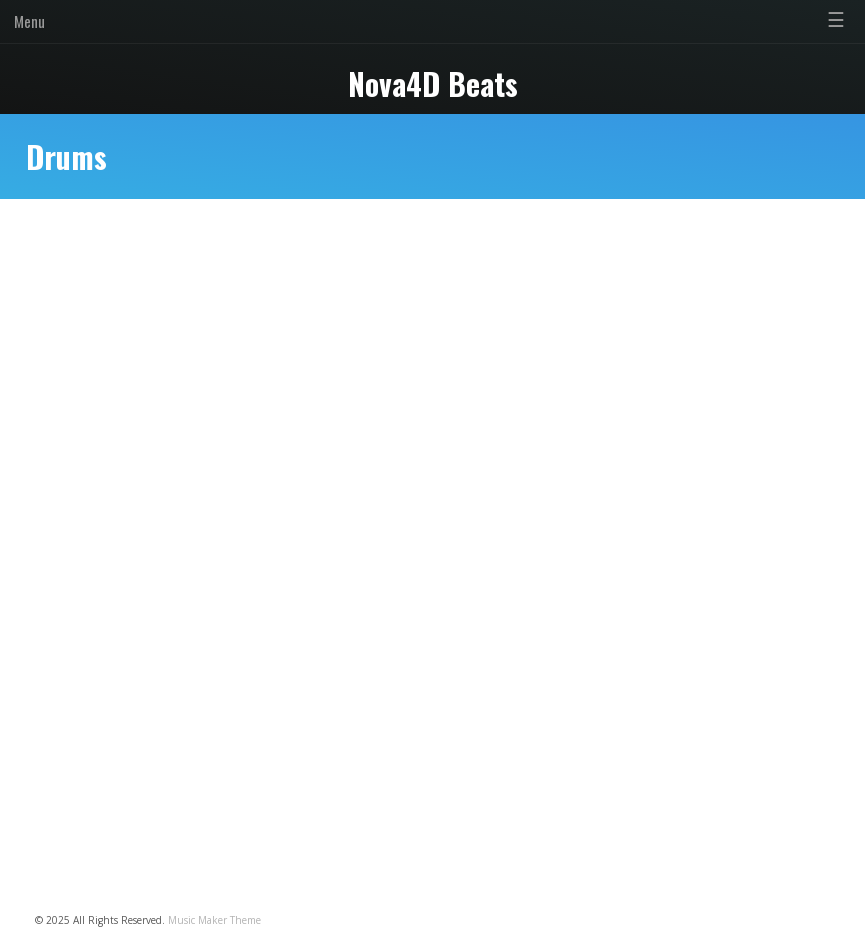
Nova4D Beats (433, 83)
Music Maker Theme (214, 920)
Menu (29, 21)
